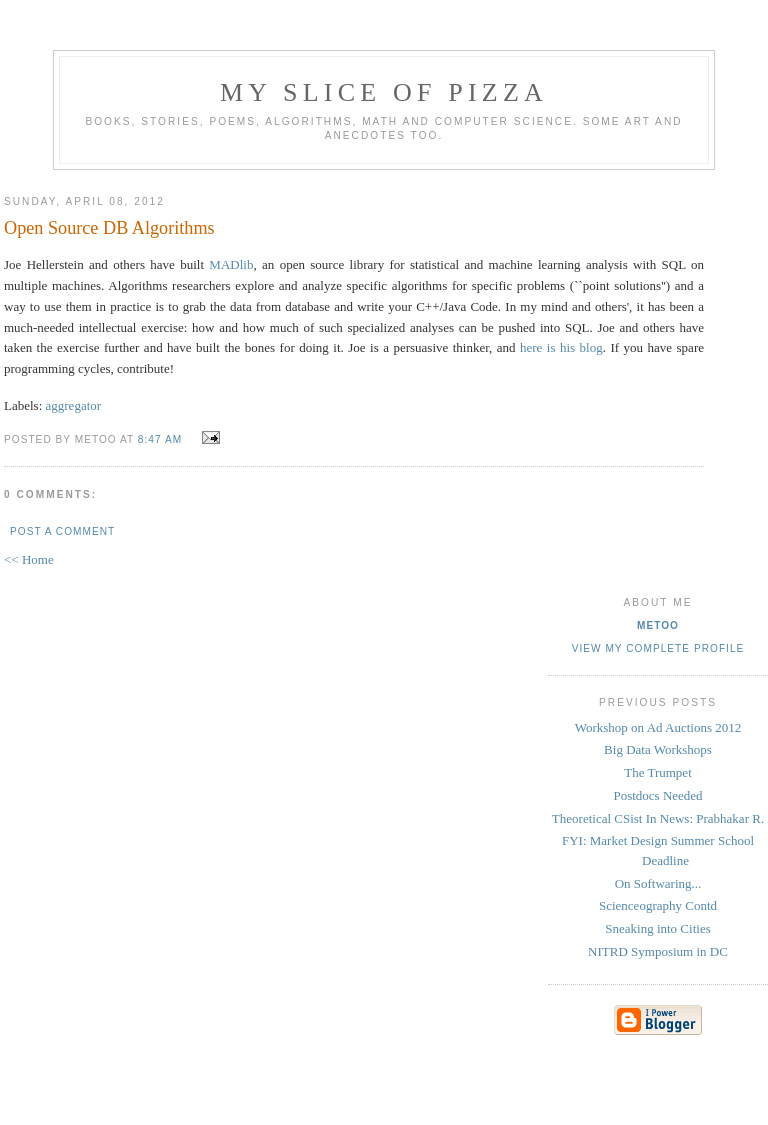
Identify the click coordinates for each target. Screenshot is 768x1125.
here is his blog (561, 347)
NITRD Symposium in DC (658, 951)
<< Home (29, 559)
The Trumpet (658, 772)
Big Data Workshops (658, 749)
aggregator (74, 405)
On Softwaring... (658, 883)
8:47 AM (160, 439)
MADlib (231, 264)
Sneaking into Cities (657, 928)
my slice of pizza (384, 92)
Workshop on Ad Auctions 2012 (658, 727)
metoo (658, 625)
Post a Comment (62, 531)
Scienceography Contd (658, 905)
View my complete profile (658, 648)
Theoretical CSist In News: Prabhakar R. (658, 818)
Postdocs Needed (657, 795)
